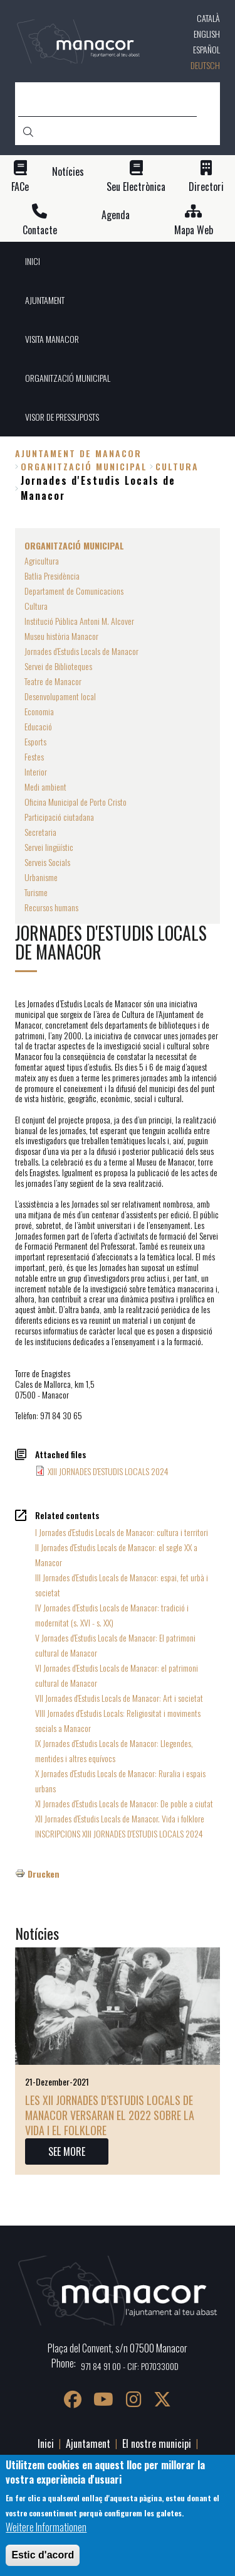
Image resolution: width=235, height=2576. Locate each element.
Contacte (40, 230)
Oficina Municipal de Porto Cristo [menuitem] (75, 801)
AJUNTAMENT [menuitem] (45, 299)
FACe (20, 186)
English (207, 33)
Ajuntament (88, 2443)
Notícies (68, 171)
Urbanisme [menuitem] (41, 877)
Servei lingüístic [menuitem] (48, 846)
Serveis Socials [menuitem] (47, 862)
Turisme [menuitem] (36, 892)
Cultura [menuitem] (36, 605)
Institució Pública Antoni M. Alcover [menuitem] (79, 620)
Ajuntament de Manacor (78, 453)
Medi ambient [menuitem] (45, 786)
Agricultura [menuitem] (41, 560)
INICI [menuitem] (32, 261)
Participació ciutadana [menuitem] (59, 816)
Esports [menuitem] (35, 741)
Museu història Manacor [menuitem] (61, 635)
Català (208, 17)
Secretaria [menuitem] (40, 831)
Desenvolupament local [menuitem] (60, 696)
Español (206, 49)
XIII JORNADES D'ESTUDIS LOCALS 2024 (108, 1471)
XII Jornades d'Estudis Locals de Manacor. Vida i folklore (119, 1818)
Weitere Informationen (46, 2527)
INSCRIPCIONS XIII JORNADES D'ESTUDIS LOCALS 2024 (119, 1833)
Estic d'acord (42, 2555)
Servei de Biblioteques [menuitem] (58, 666)
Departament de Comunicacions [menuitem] (73, 590)
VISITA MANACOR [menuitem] (52, 338)
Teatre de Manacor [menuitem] (52, 681)
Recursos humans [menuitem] (51, 907)
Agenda (116, 215)
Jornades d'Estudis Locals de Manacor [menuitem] (81, 651)
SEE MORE (66, 2151)
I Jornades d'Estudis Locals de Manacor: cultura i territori (121, 1532)
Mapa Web (193, 230)
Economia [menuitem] (39, 711)
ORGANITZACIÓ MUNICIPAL (84, 466)
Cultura (177, 466)
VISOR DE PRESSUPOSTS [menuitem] (62, 416)
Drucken (44, 1873)
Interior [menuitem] (35, 771)
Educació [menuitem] (38, 726)
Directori (206, 186)
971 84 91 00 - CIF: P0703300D (130, 2366)
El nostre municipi (156, 2443)
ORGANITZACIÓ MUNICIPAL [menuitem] (67, 377)
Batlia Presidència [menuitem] (52, 575)
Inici (46, 2443)
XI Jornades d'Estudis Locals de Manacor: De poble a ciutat (124, 1803)
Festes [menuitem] (34, 756)
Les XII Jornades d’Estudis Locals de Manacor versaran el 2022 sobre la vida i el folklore (109, 2115)
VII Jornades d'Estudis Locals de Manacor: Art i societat (119, 1697)
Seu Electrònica (136, 186)
